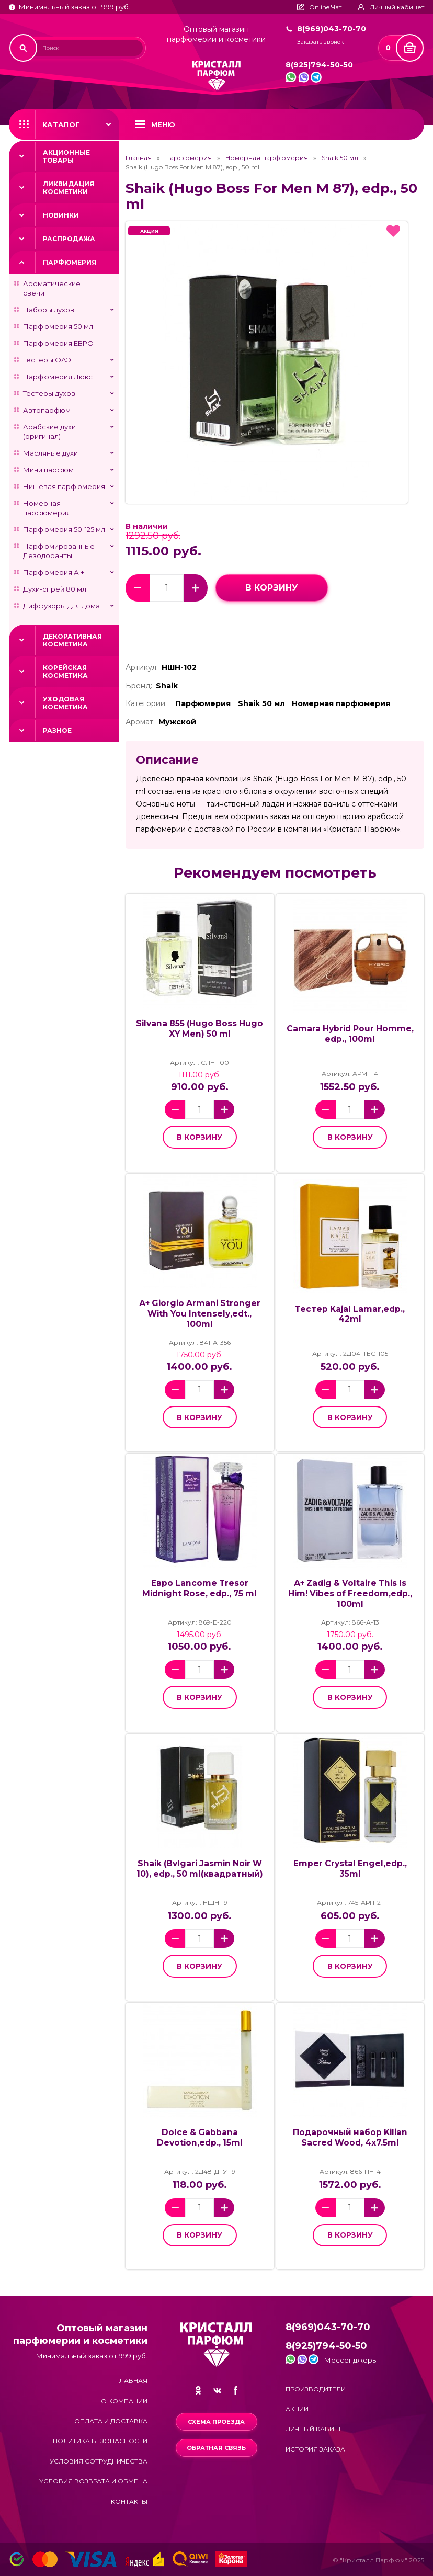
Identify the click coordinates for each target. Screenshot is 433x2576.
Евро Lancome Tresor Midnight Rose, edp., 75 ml (199, 1588)
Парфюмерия (69, 262)
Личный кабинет (316, 2429)
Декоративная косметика (72, 640)
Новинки (61, 215)
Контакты (129, 2501)
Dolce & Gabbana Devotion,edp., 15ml (200, 2137)
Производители (316, 2389)
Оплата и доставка (110, 2421)
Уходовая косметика (65, 703)
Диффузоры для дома (61, 606)
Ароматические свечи (52, 288)
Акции (297, 2409)
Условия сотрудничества (98, 2461)
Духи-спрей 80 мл (54, 589)
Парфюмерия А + (53, 572)
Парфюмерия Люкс (58, 376)
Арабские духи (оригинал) (49, 431)
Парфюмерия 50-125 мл (64, 529)
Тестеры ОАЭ (47, 360)
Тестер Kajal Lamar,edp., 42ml (350, 1314)
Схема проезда (216, 2421)
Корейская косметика (65, 671)
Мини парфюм (48, 470)
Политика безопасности (100, 2441)
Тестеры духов (49, 393)
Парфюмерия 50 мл (58, 326)
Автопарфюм (47, 410)
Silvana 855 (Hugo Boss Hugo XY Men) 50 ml (199, 1028)
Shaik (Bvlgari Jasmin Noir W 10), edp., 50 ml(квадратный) (199, 1868)
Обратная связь (216, 2448)
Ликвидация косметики (68, 188)
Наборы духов (48, 309)
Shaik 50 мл (340, 158)
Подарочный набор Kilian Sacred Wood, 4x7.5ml (350, 2137)
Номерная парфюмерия (47, 508)
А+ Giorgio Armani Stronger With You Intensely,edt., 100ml (199, 1313)
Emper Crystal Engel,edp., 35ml (350, 1868)
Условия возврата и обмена (93, 2481)
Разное (57, 730)
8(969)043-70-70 (331, 29)
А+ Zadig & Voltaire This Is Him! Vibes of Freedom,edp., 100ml (350, 1593)
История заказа (315, 2449)
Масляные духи (50, 453)
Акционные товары (66, 156)
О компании (124, 2401)
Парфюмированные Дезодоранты (59, 551)
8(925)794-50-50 (319, 65)
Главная (139, 158)
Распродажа (69, 239)
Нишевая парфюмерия (64, 486)
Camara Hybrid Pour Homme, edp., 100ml (350, 1034)
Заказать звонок (320, 42)
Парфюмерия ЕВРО (58, 343)
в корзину (271, 588)
